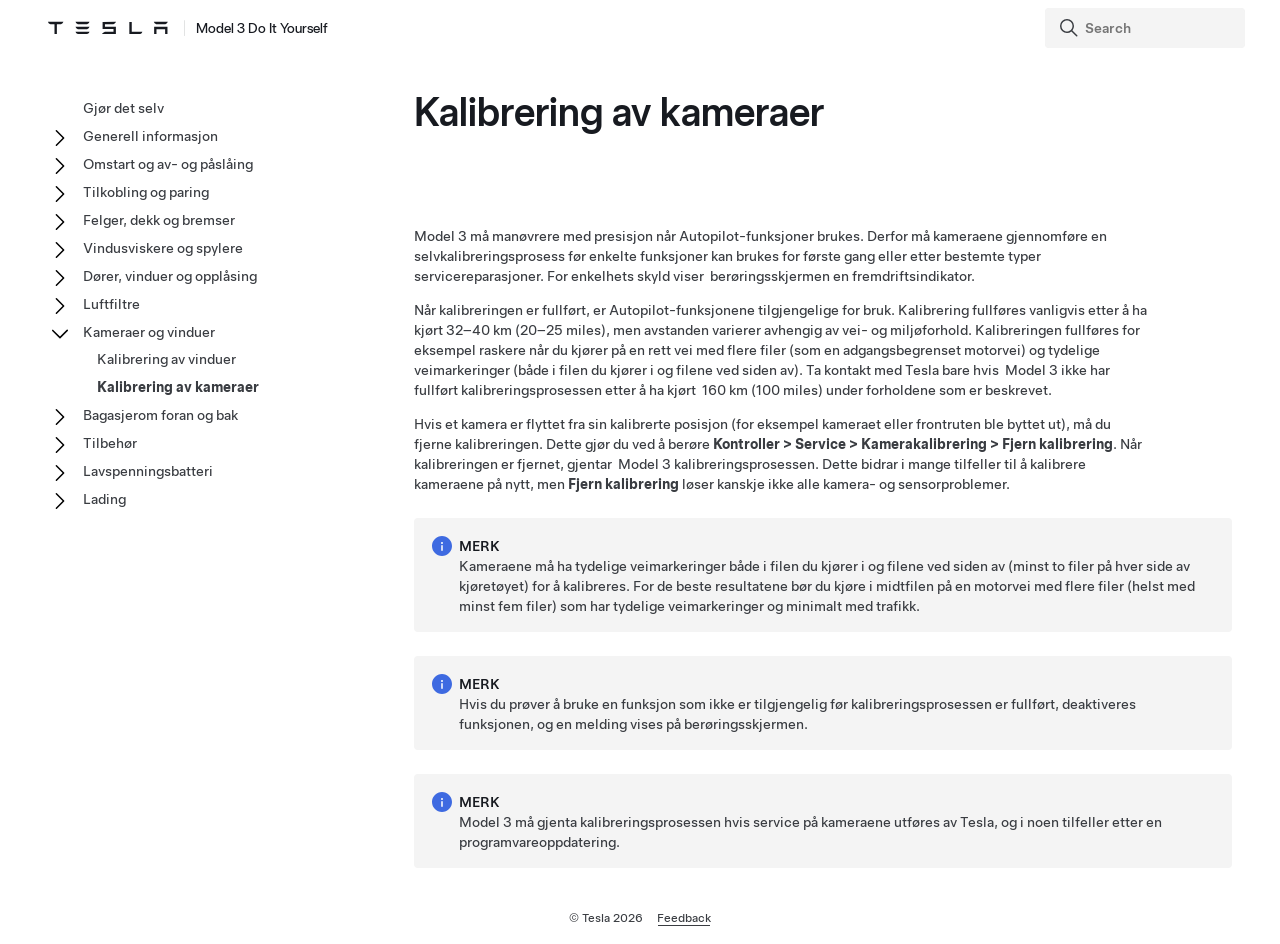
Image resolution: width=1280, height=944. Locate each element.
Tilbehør (110, 443)
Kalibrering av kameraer (178, 387)
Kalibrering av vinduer (166, 359)
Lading (104, 499)
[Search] (1147, 28)
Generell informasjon (150, 136)
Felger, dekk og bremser (159, 220)
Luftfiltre (111, 304)
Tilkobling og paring (146, 192)
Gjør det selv (123, 108)
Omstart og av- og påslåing (168, 164)
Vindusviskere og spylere (163, 248)
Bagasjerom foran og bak (160, 415)
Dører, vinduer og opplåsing (170, 276)
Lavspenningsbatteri (148, 471)
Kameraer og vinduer (149, 332)
